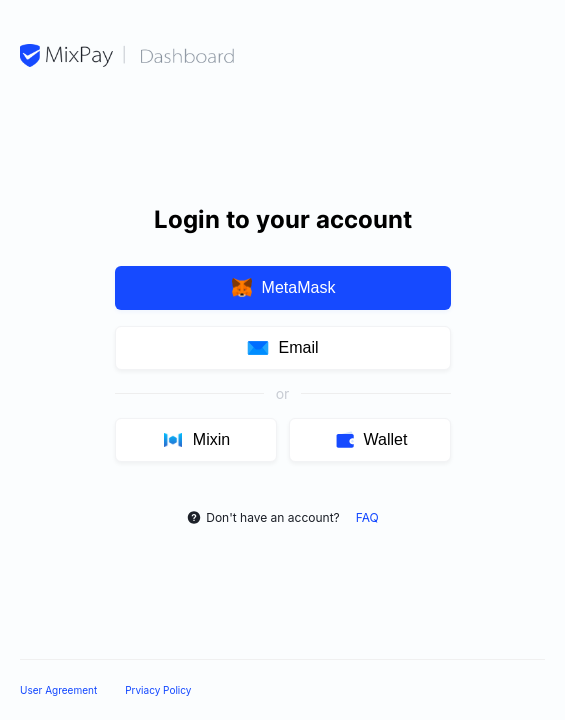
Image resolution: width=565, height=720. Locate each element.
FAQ (367, 517)
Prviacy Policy (158, 690)
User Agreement (58, 690)
